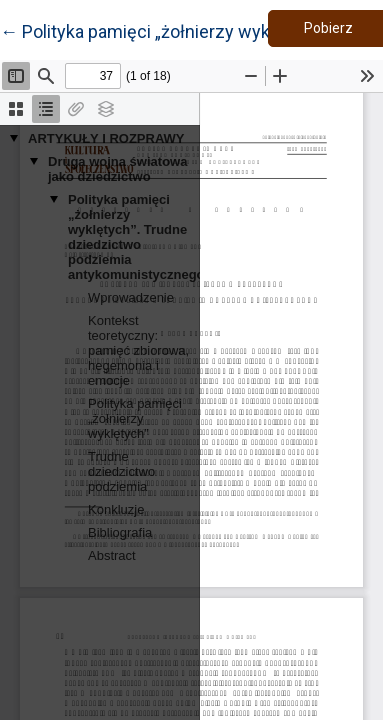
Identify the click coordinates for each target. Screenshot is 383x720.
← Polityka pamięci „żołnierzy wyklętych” (162, 30)
